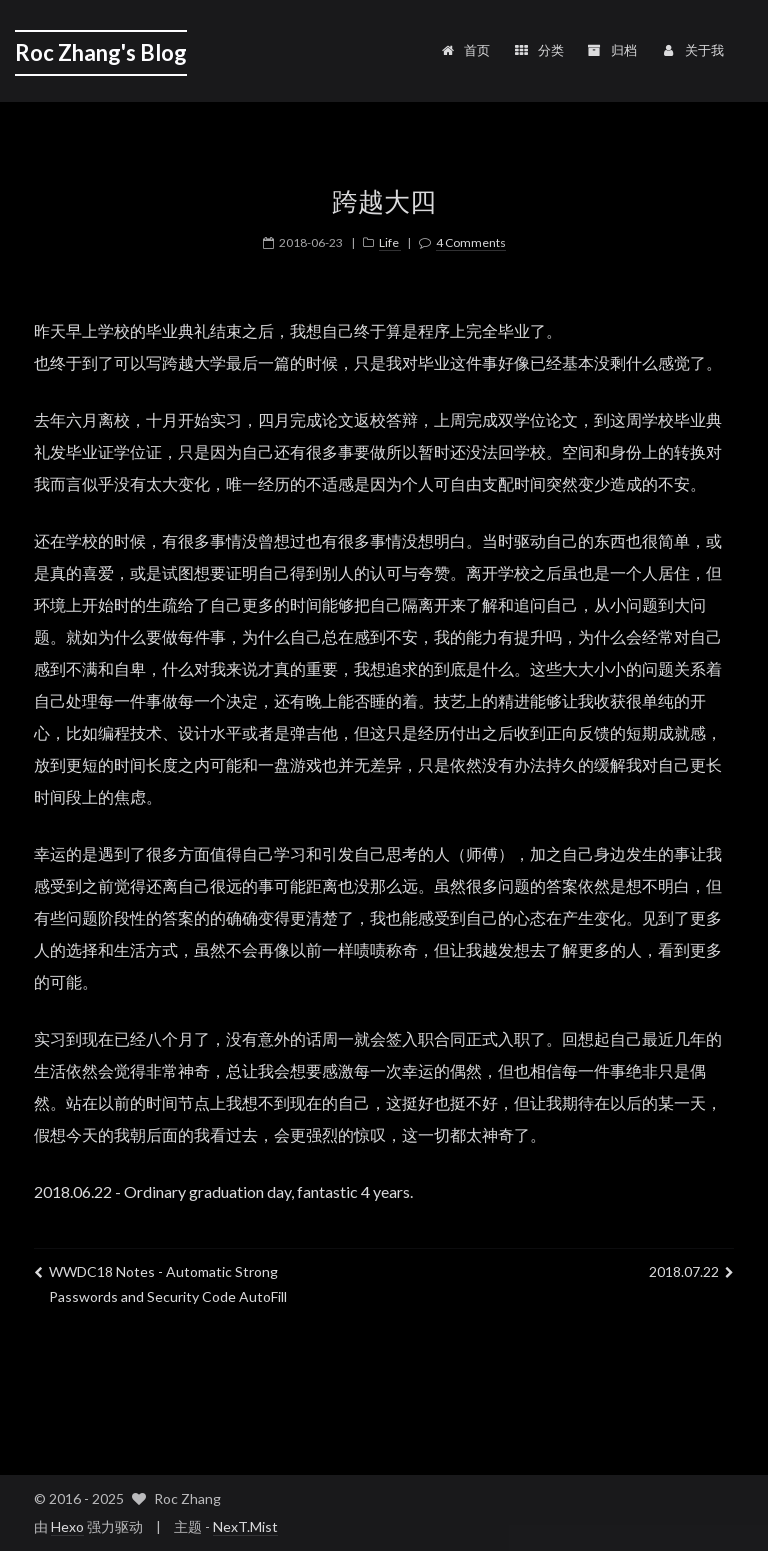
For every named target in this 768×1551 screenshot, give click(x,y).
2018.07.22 (691, 1271)
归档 (612, 50)
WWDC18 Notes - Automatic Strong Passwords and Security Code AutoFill (160, 1284)
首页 (464, 50)
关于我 (692, 50)
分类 (538, 50)
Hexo (67, 1526)
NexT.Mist (245, 1526)
